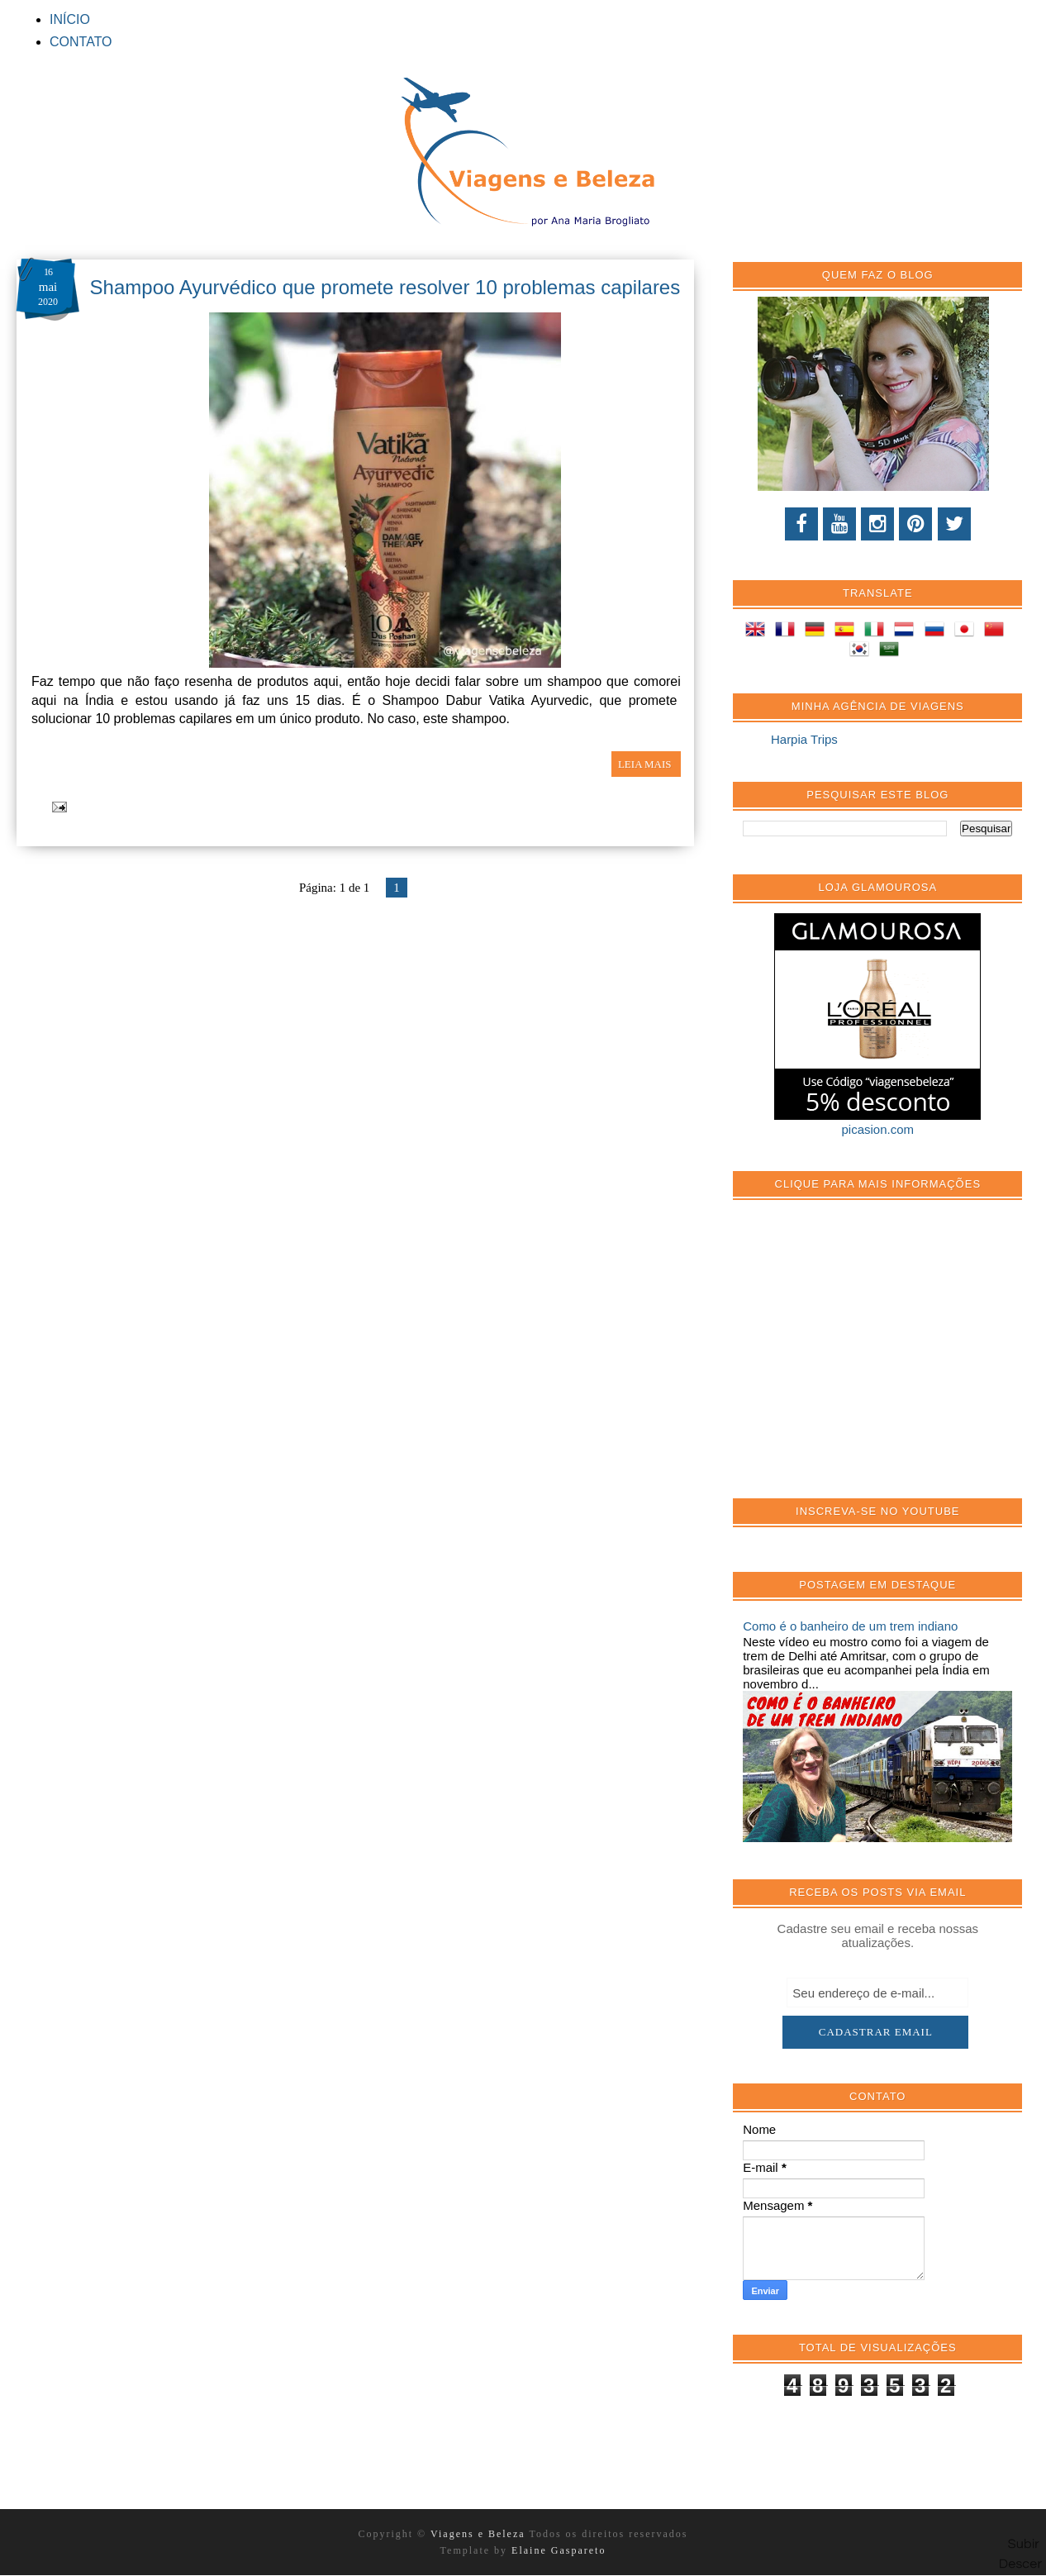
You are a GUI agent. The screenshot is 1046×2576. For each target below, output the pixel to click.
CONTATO (81, 42)
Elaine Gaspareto (558, 2550)
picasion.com (878, 1129)
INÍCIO (70, 19)
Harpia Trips (804, 739)
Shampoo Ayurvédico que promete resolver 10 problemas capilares (385, 287)
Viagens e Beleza (479, 2534)
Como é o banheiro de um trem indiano (850, 1626)
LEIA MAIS (646, 764)
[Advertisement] (867, 1358)
